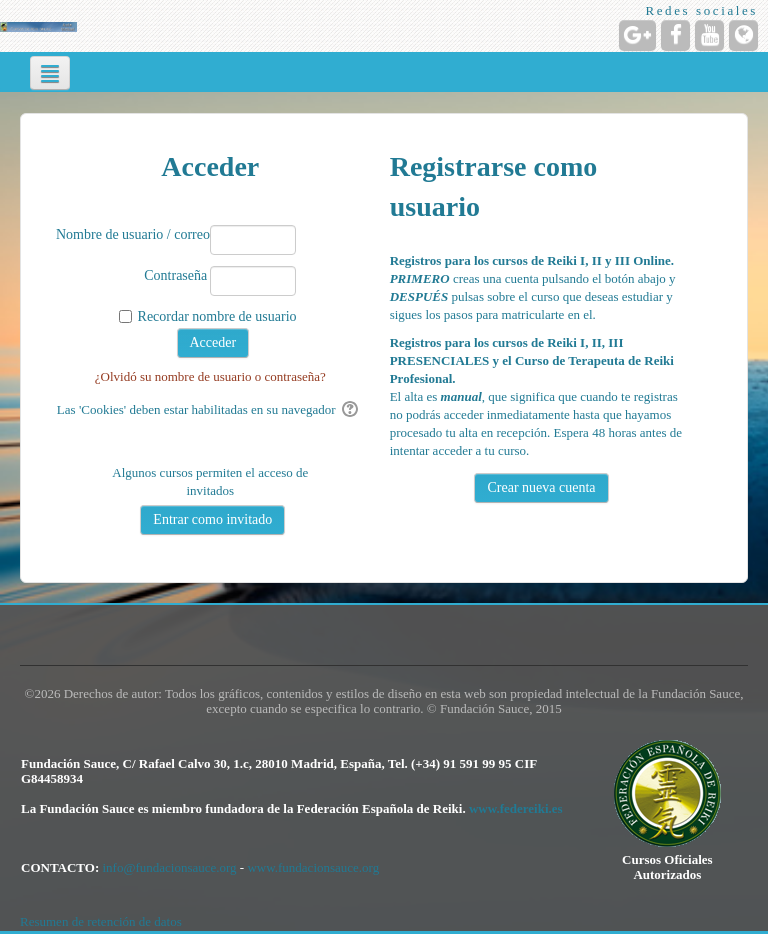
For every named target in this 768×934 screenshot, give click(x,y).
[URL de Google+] (637, 35)
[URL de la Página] (743, 35)
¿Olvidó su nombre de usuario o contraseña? (210, 376)
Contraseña (175, 275)
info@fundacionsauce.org (170, 867)
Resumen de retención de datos (101, 921)
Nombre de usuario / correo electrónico (131, 234)
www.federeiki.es (516, 808)
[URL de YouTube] (709, 35)
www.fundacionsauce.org (313, 867)
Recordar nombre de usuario (217, 316)
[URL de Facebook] (675, 35)
